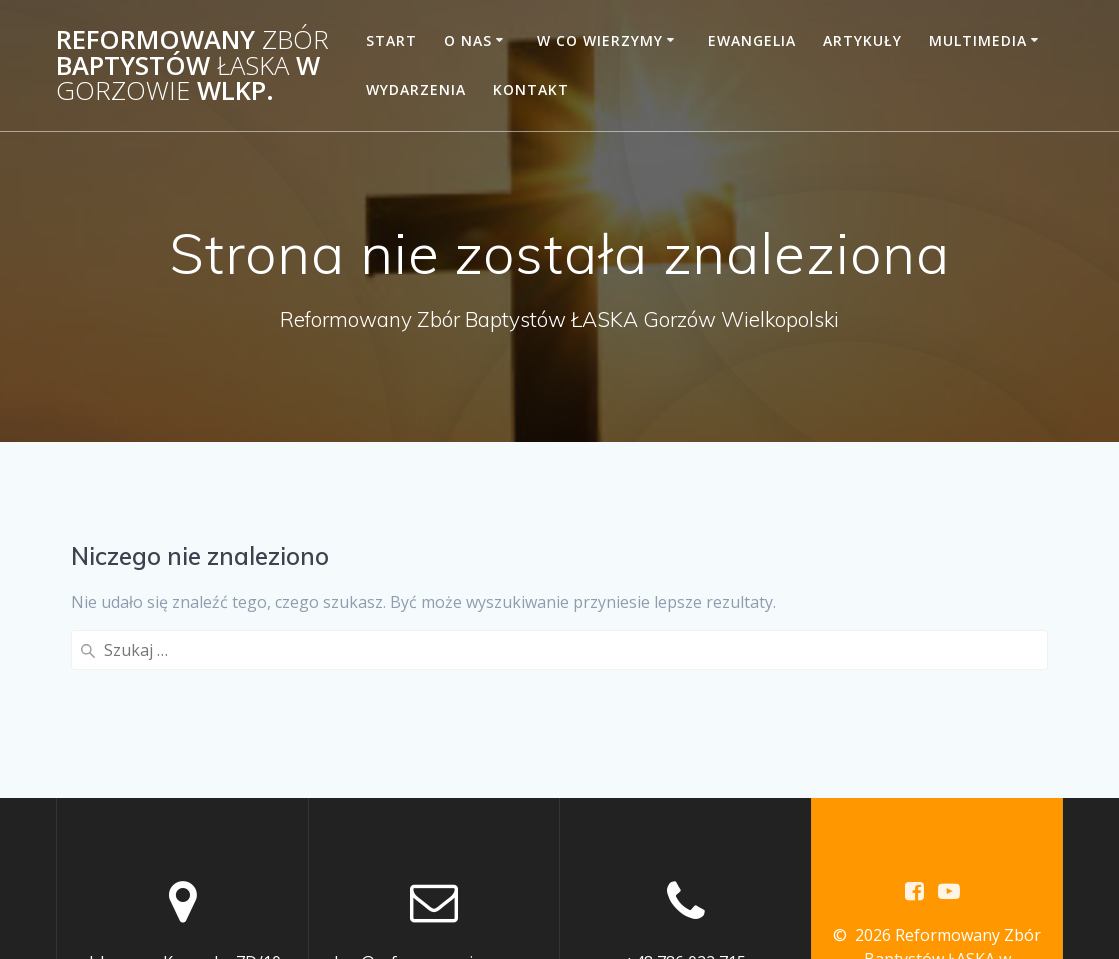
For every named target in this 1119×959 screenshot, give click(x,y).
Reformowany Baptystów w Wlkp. (192, 65)
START (391, 40)
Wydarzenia (416, 89)
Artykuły (862, 40)
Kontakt (531, 89)
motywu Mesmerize (937, 868)
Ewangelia (752, 40)
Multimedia (978, 40)
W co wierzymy (600, 40)
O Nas (468, 40)
